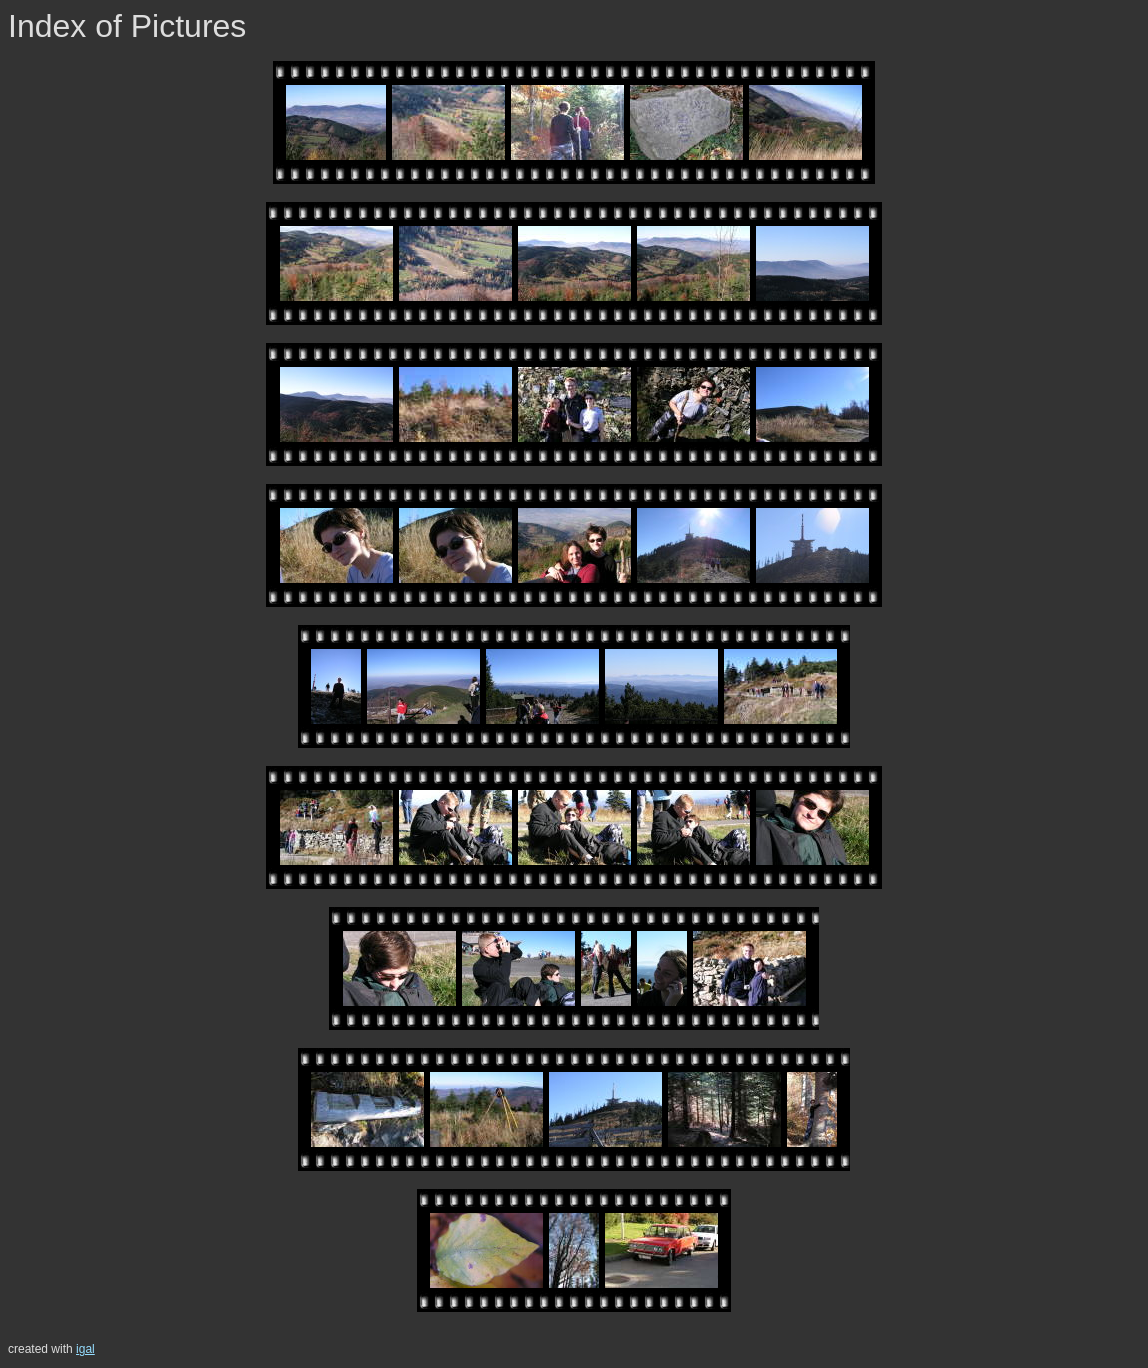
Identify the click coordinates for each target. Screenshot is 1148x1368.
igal (85, 1349)
